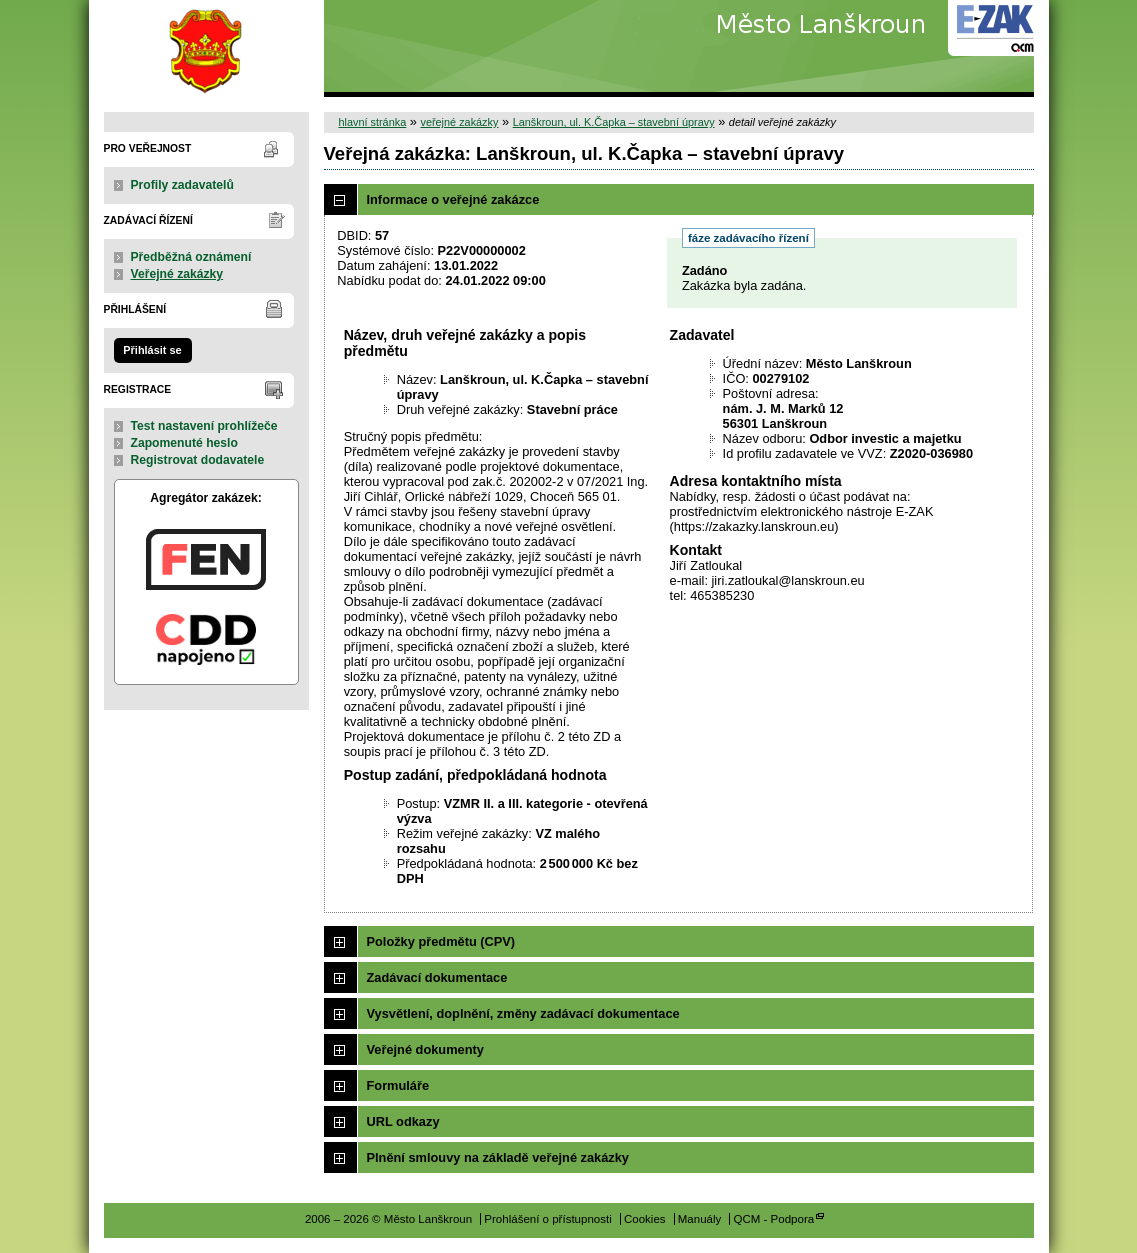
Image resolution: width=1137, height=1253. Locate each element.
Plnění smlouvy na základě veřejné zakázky (498, 1157)
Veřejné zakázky (177, 274)
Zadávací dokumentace (437, 977)
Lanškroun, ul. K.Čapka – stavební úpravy (614, 122)
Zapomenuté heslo (184, 443)
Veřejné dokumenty (425, 1049)
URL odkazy (403, 1121)
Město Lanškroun (206, 48)
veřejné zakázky (459, 122)
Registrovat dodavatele (198, 460)
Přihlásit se (152, 350)
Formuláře (398, 1085)
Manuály (700, 1219)
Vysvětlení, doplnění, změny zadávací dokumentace (523, 1013)
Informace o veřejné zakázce (453, 199)
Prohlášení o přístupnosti (547, 1219)
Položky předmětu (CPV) (441, 941)
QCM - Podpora (773, 1219)
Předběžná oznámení (191, 257)
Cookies (645, 1219)
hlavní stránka (373, 122)
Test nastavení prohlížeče (204, 426)
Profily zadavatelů (182, 185)
